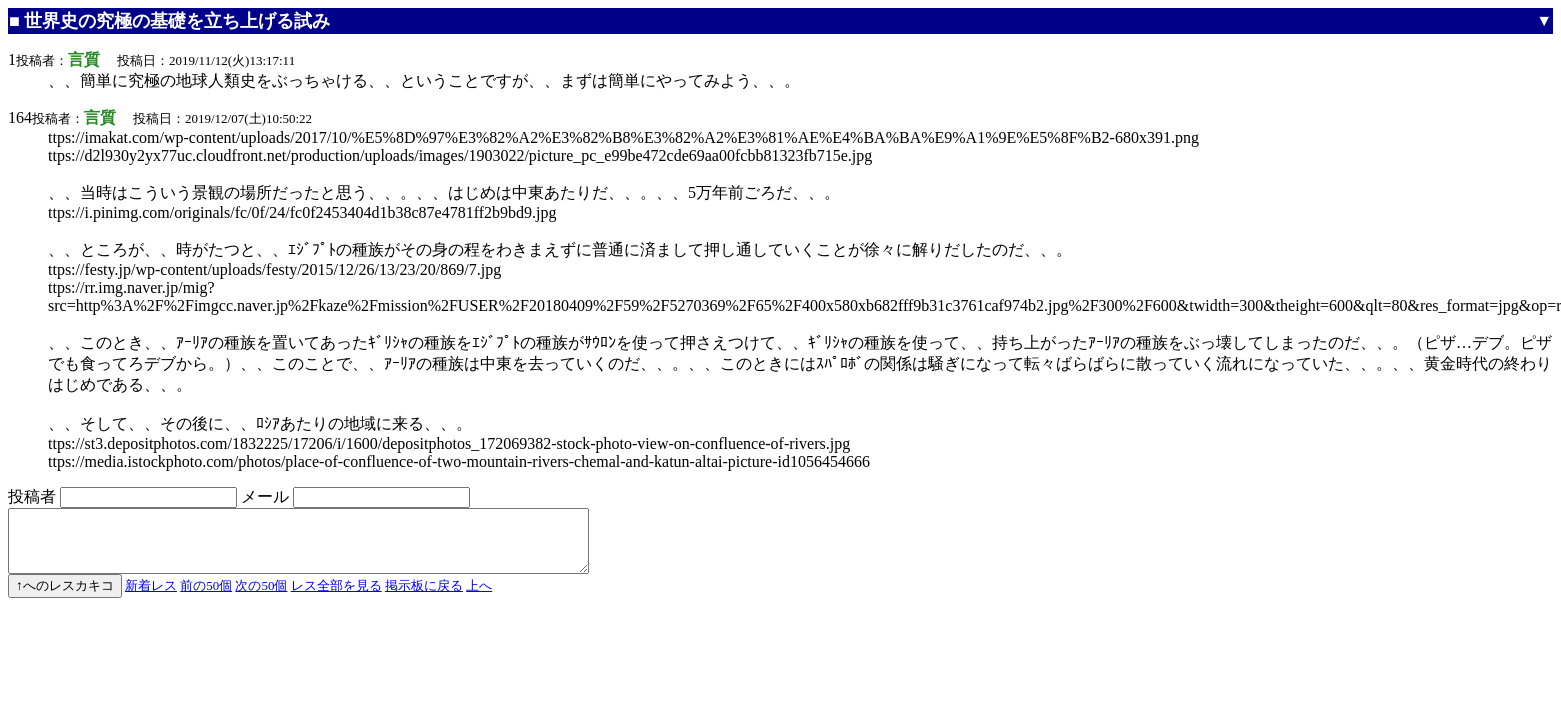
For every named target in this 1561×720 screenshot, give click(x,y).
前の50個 (206, 597)
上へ (479, 597)
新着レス (151, 597)
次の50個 (261, 597)
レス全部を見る (336, 597)
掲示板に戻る (424, 597)
